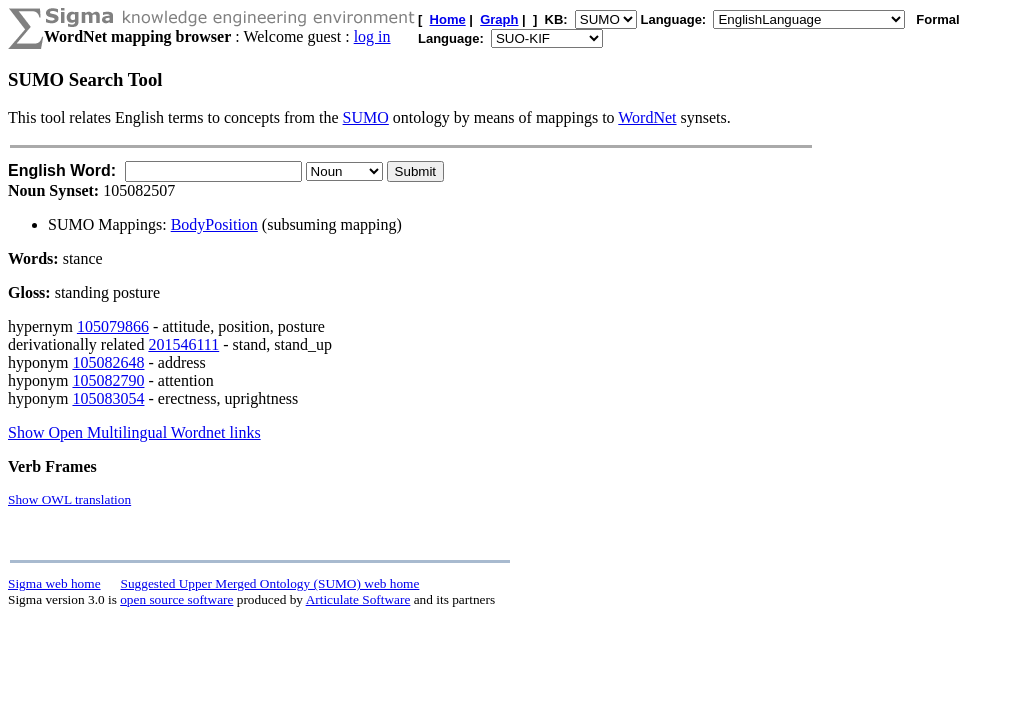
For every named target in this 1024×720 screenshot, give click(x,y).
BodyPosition (214, 224)
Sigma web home (54, 583)
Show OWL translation (69, 499)
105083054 (108, 398)
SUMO (366, 117)
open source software (176, 599)
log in (372, 36)
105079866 (113, 326)
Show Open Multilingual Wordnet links (134, 432)
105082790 (108, 380)
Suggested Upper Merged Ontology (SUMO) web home (270, 583)
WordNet (647, 117)
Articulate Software (358, 599)
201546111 (183, 344)
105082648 (108, 362)
